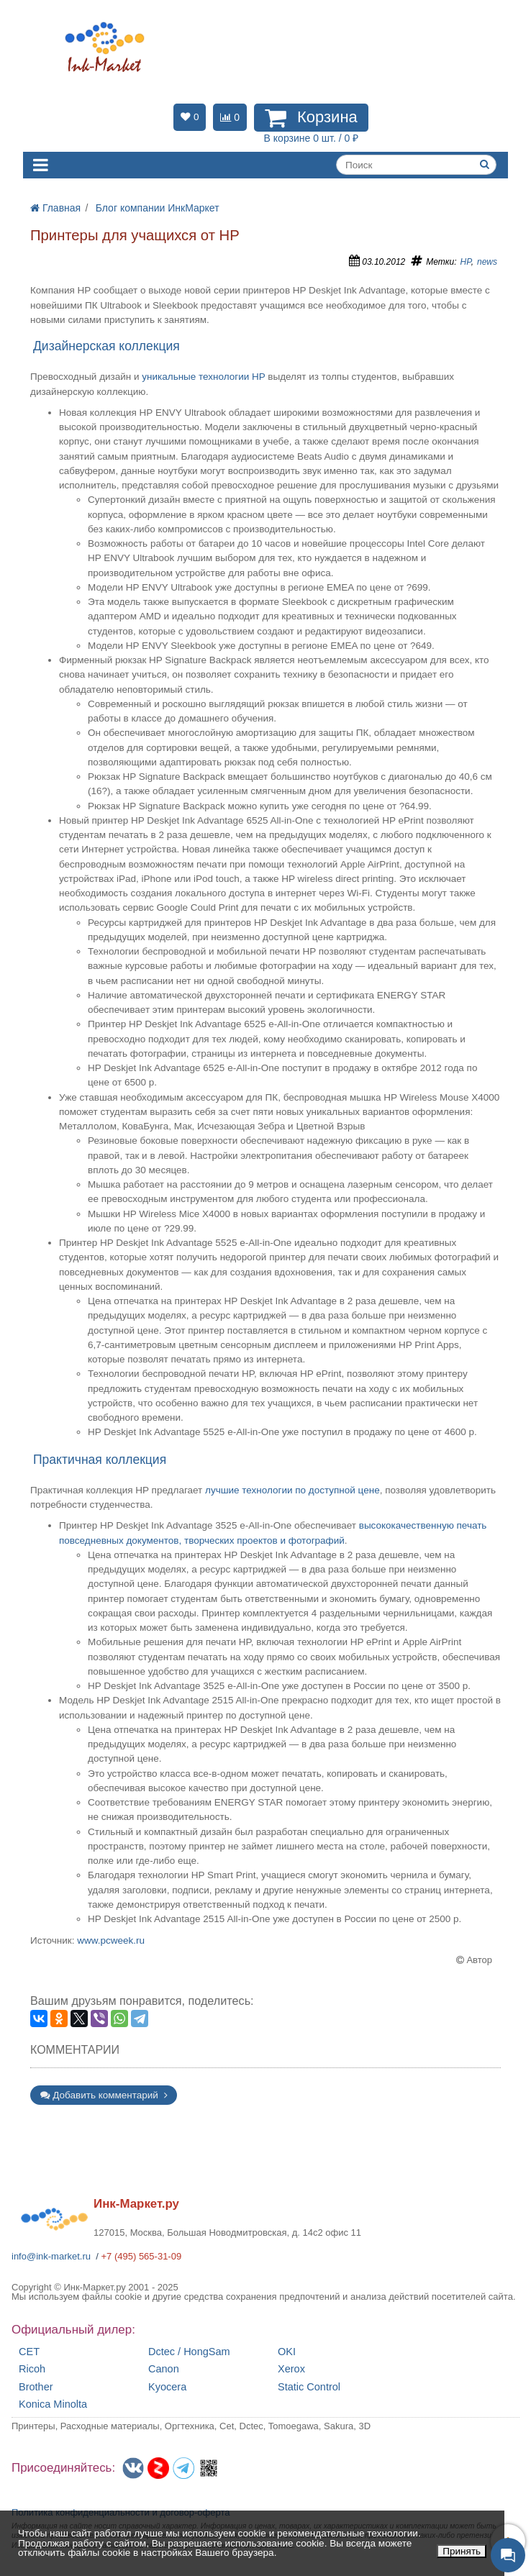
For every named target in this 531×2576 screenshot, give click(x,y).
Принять (461, 2551)
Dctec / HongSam (189, 2352)
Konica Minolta (53, 2404)
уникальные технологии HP (203, 376)
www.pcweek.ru (111, 1940)
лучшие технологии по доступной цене (292, 1490)
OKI (287, 2352)
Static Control (309, 2387)
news (487, 262)
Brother (36, 2387)
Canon (163, 2369)
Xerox (291, 2369)
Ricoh (32, 2369)
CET (29, 2352)
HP (465, 262)
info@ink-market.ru (51, 2256)
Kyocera (167, 2387)
